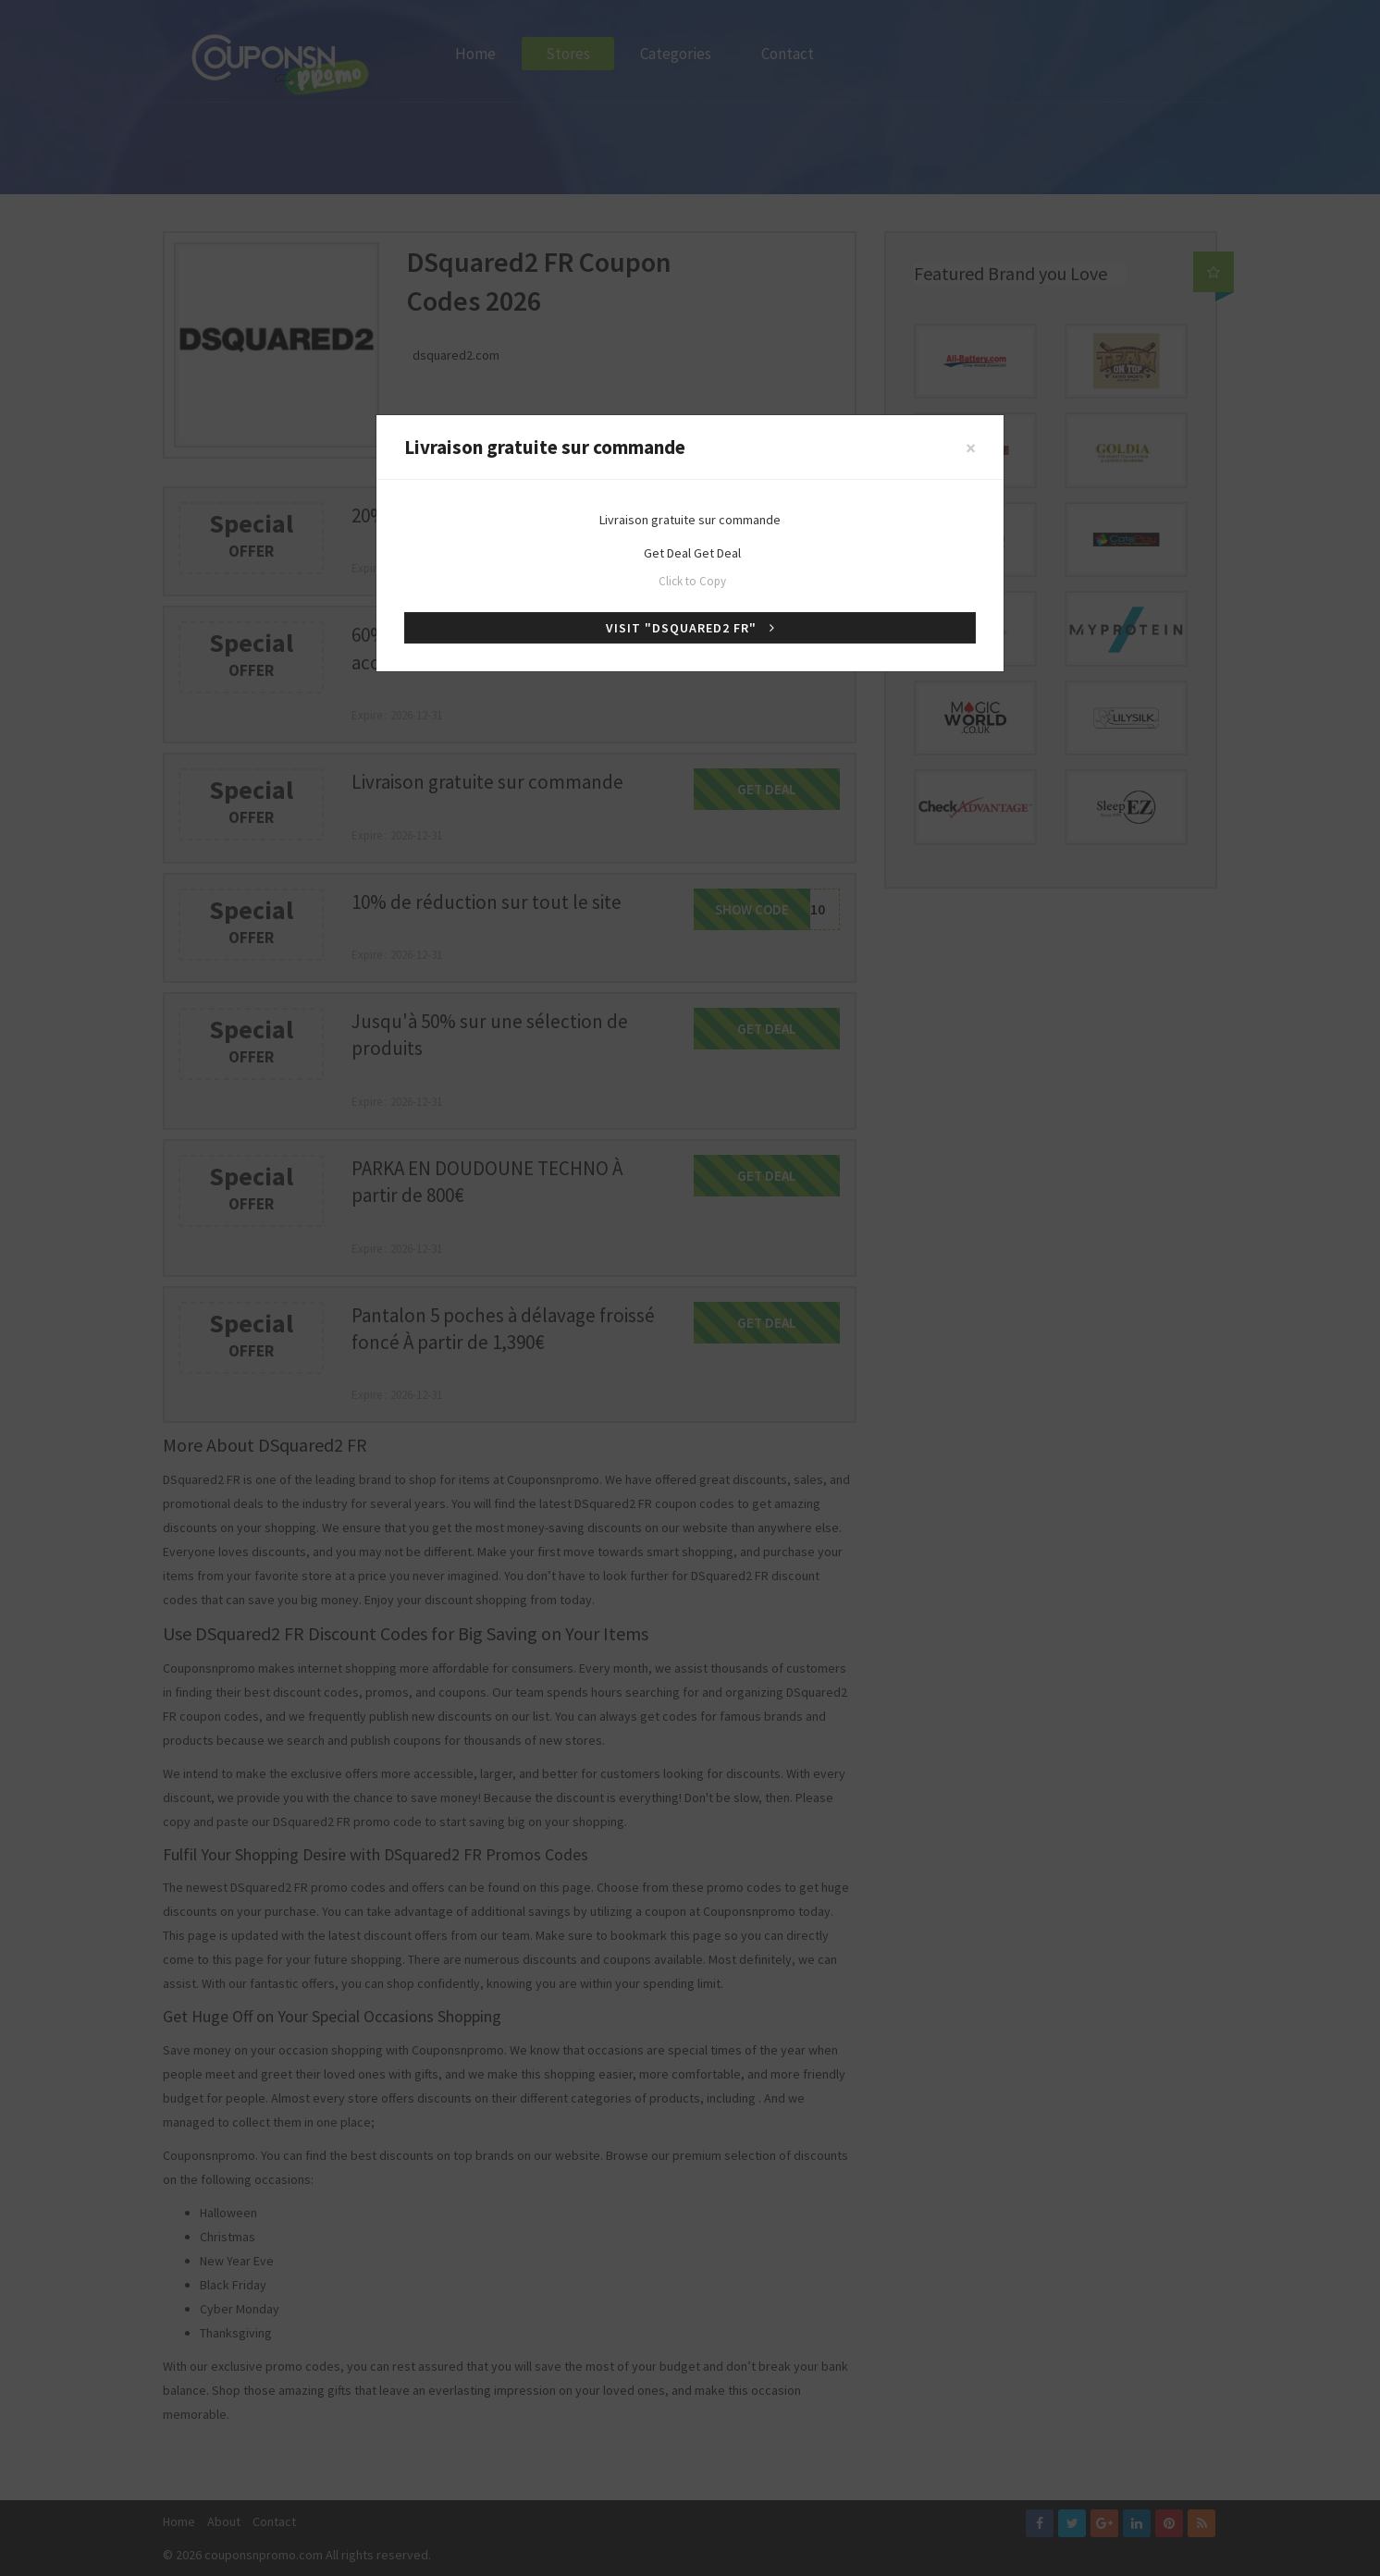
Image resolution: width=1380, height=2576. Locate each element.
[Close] (971, 448)
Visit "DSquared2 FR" (690, 627)
